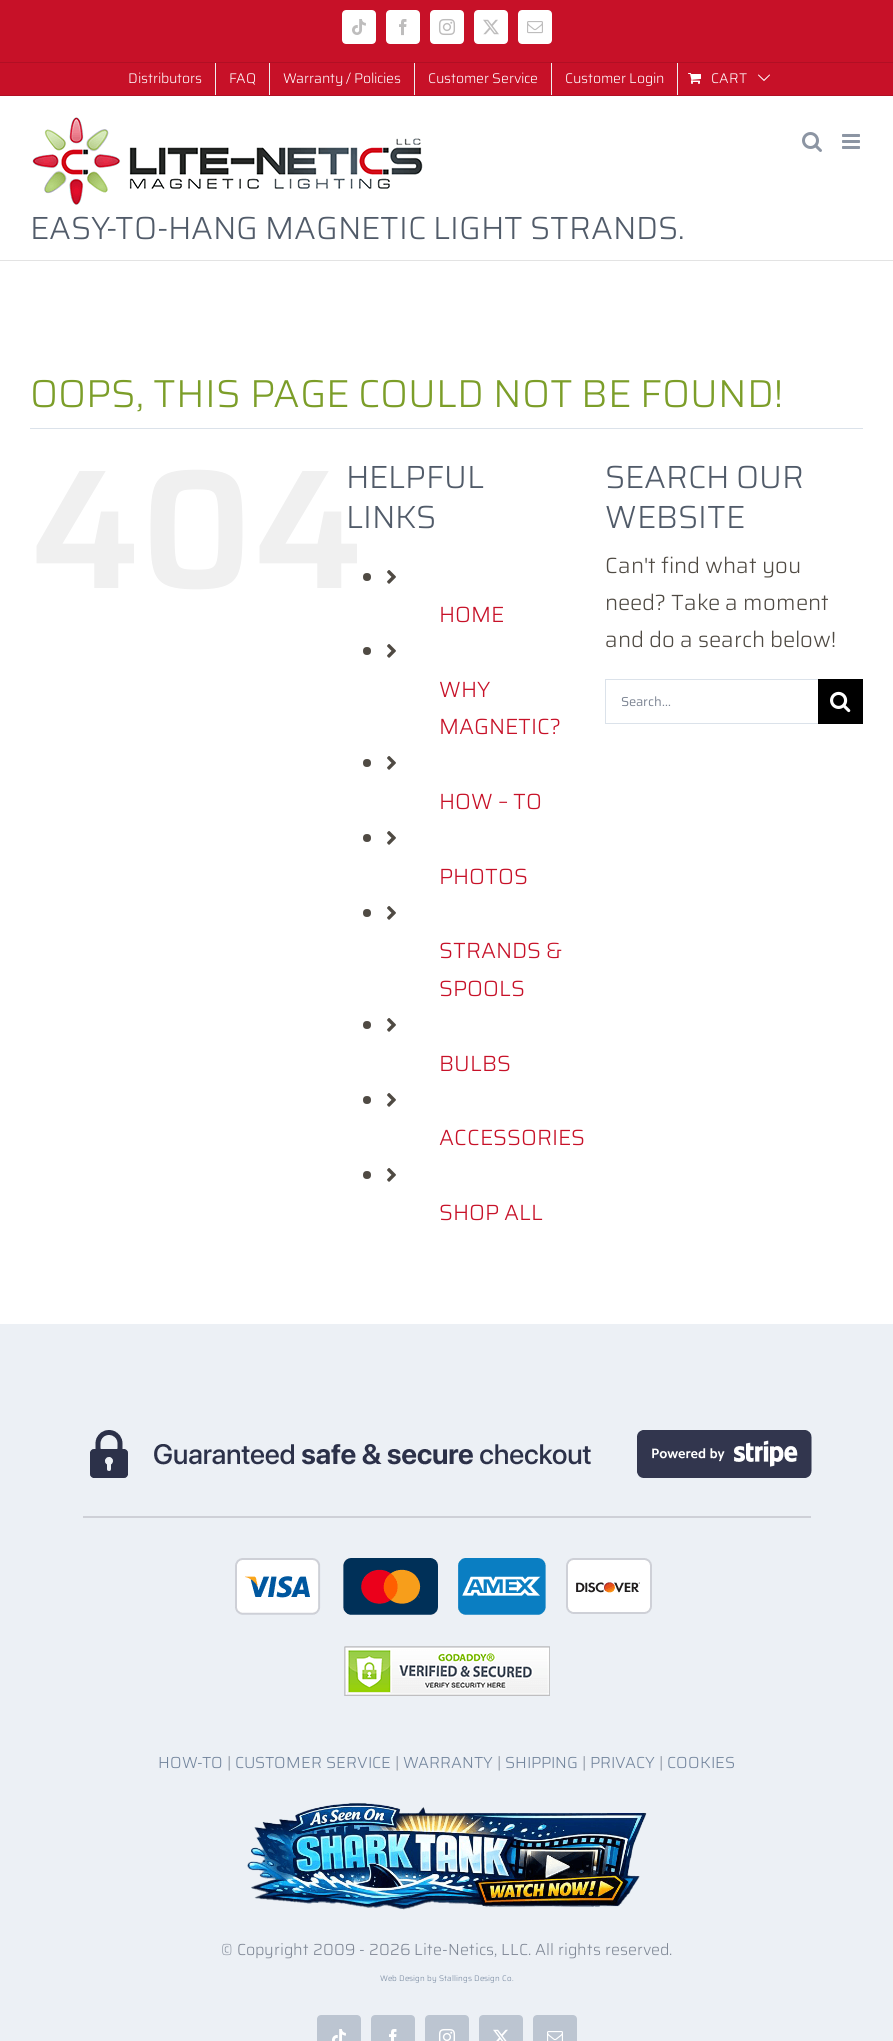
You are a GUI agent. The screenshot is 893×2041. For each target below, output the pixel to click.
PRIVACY (622, 1762)
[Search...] (711, 701)
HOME (471, 614)
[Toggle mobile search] (812, 141)
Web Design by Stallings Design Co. (447, 1978)
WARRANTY (448, 1762)
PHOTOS (483, 876)
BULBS (475, 1063)
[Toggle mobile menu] (852, 141)
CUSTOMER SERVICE (313, 1762)
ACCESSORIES (512, 1137)
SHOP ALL (491, 1212)
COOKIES (701, 1762)
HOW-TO (190, 1762)
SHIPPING (541, 1762)
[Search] (840, 701)
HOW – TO (490, 801)
